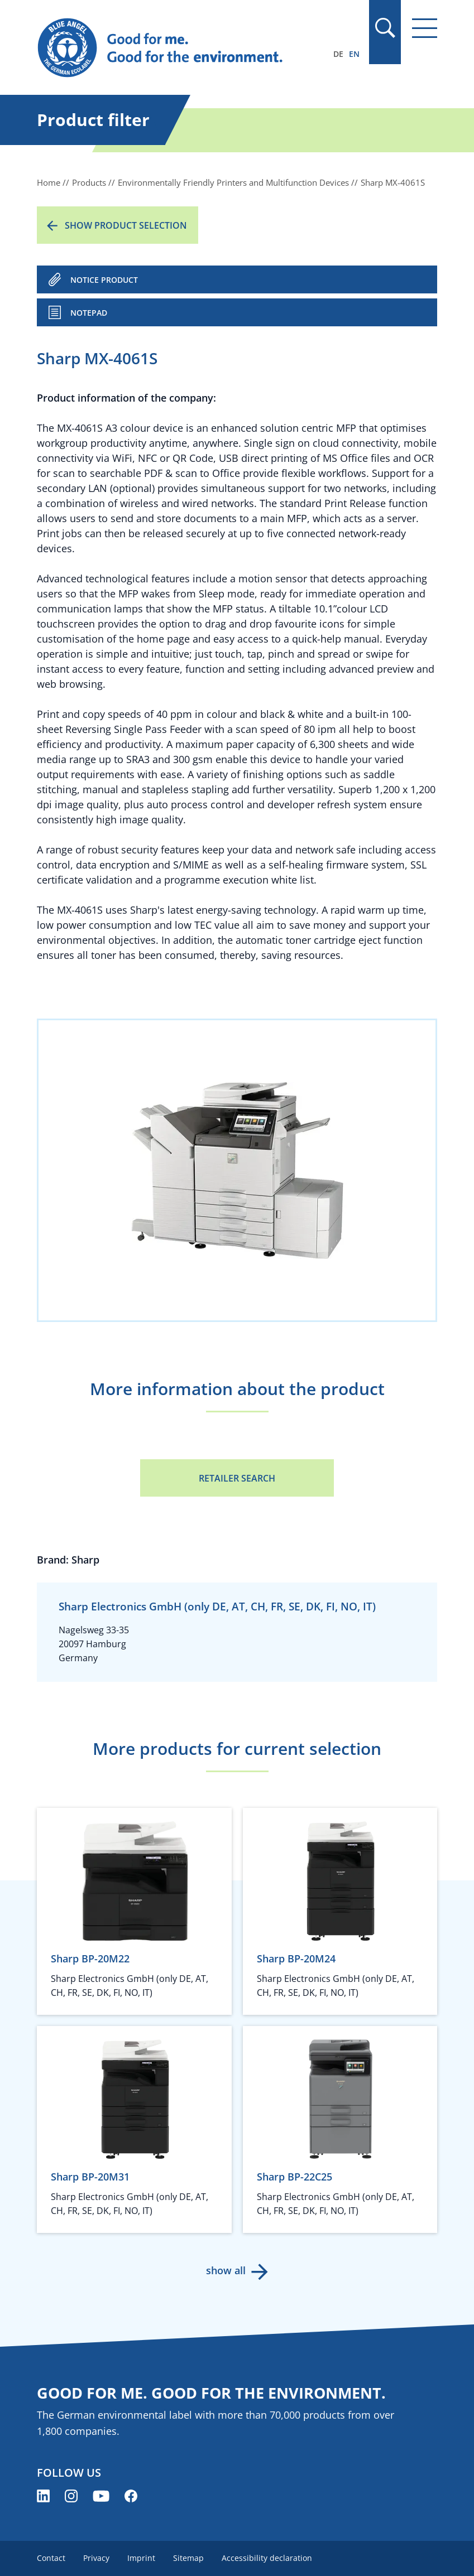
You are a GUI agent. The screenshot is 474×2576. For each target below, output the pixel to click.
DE (338, 54)
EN (354, 54)
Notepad (88, 312)
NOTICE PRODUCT (104, 279)
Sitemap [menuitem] (188, 2558)
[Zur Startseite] (177, 48)
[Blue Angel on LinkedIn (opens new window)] (43, 2496)
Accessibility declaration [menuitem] (267, 2558)
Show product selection (126, 225)
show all (226, 2270)
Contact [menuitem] (51, 2558)
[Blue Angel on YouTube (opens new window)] (101, 2496)
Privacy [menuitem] (96, 2558)
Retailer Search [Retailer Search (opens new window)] (237, 1478)
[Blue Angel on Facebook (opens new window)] (131, 2496)
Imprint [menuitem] (141, 2558)
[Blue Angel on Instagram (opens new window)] (71, 2496)
